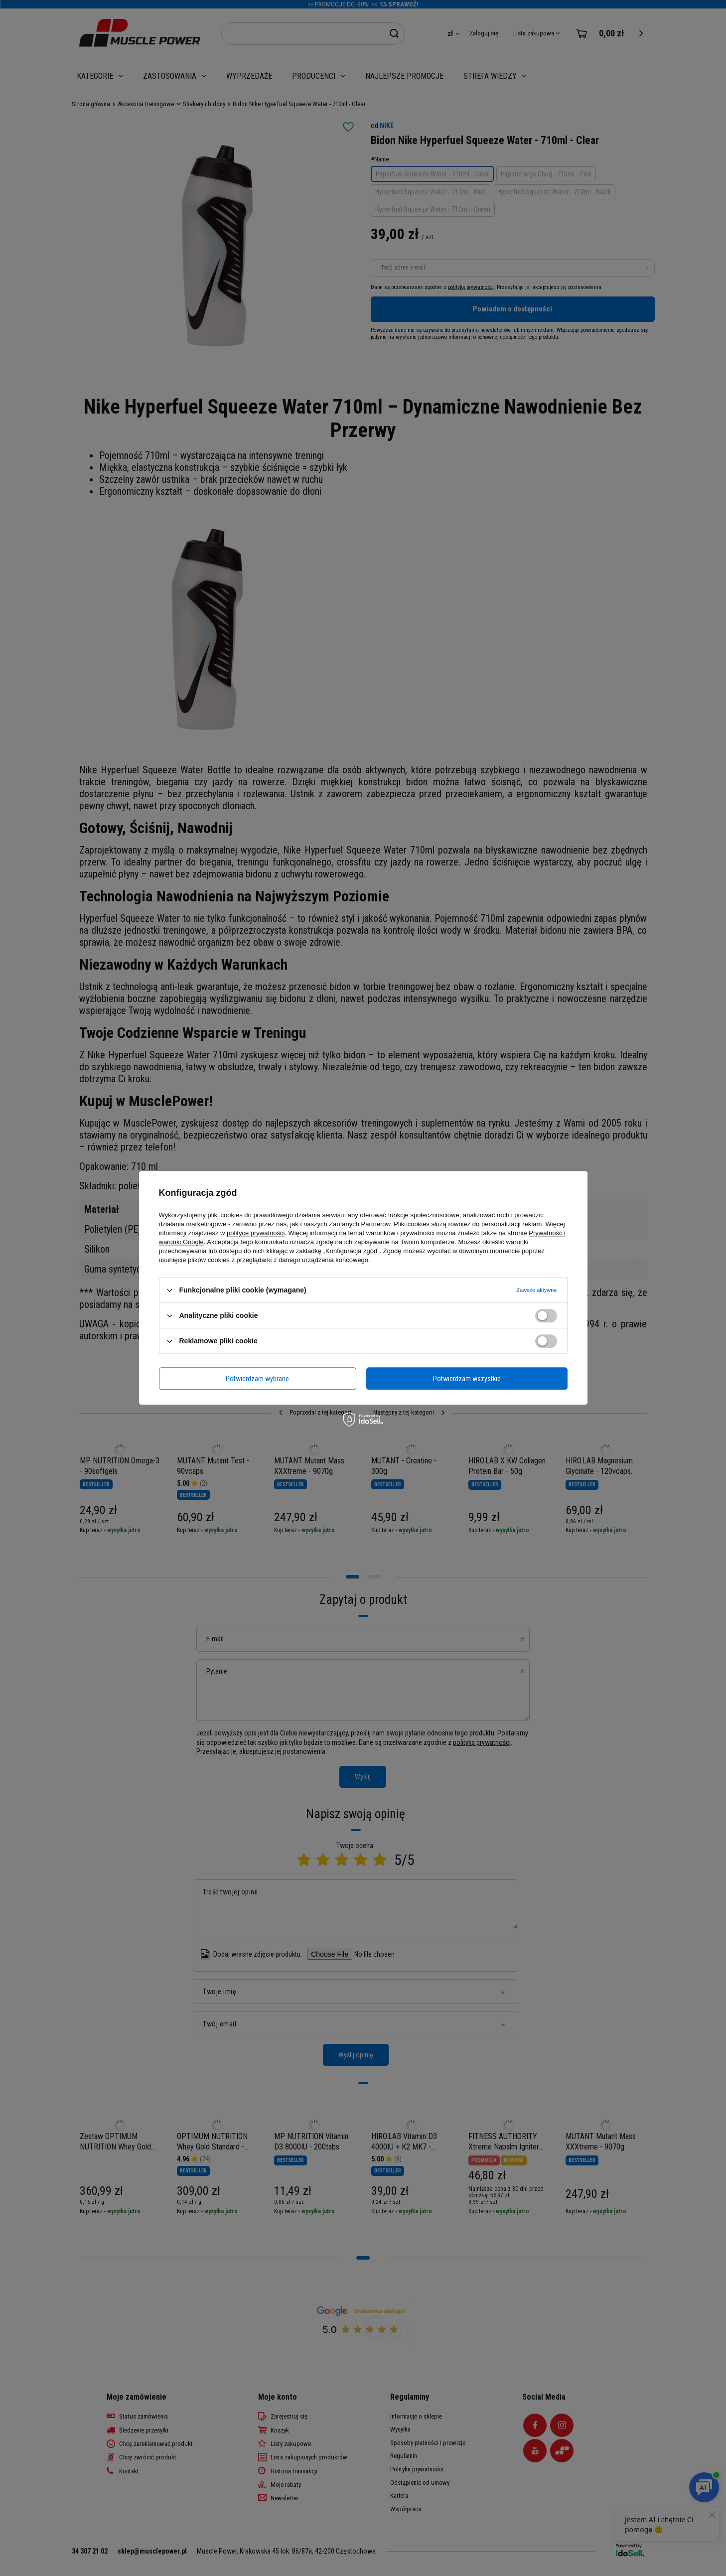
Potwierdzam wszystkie (467, 1379)
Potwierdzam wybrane (257, 1379)
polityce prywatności (256, 1233)
